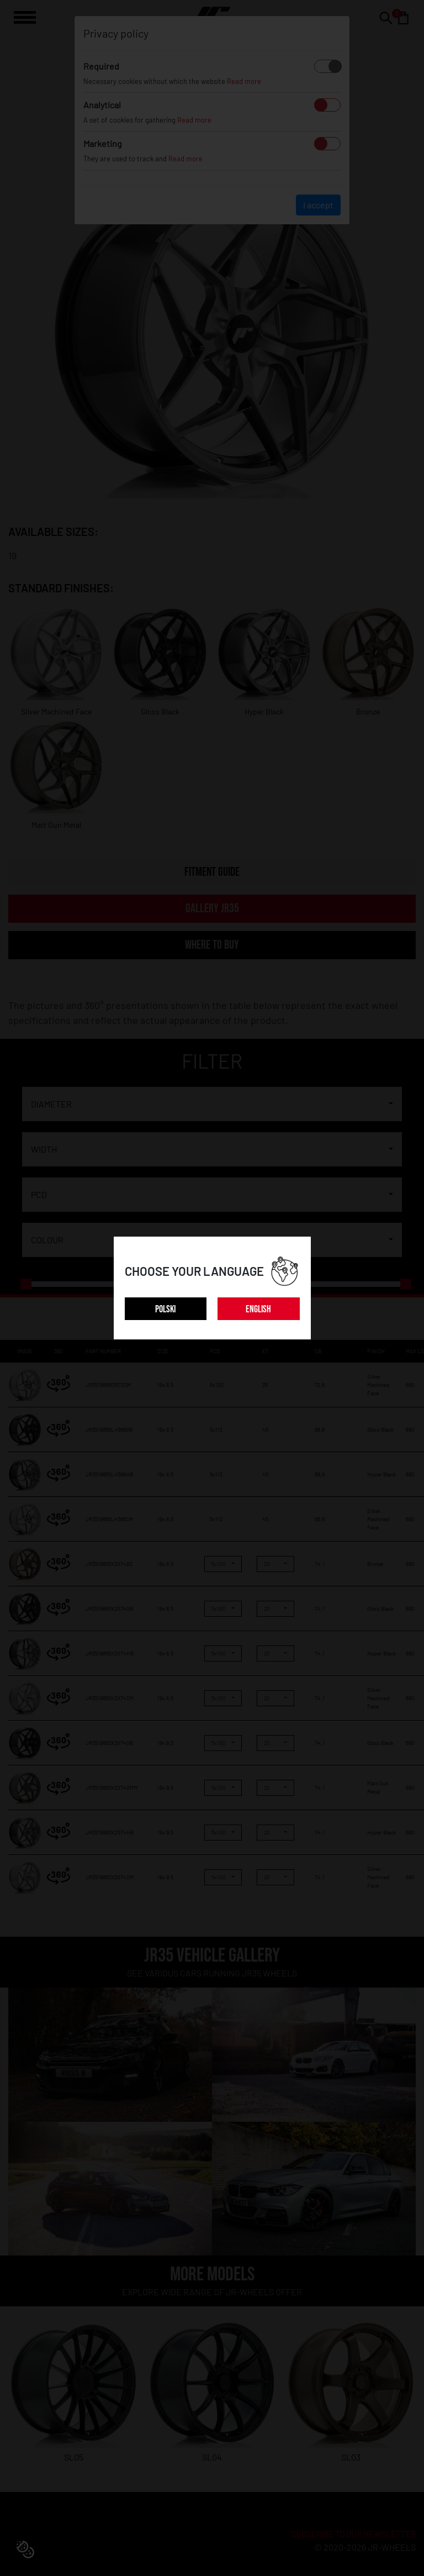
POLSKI (165, 1309)
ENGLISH (258, 1309)
